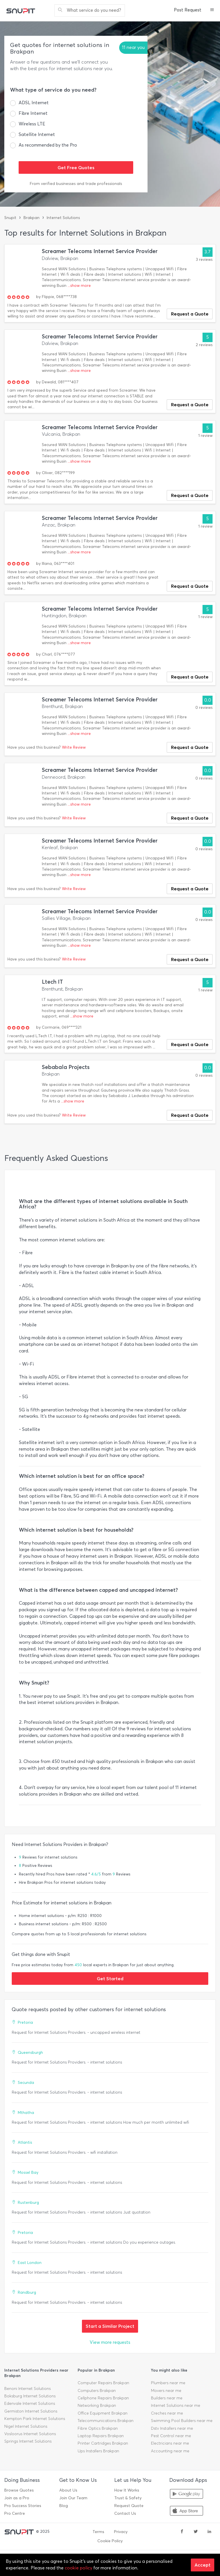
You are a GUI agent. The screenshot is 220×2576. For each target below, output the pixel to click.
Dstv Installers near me (172, 2428)
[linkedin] (209, 2531)
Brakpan (31, 217)
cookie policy (78, 2568)
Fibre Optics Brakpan (98, 2428)
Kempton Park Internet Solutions (34, 2418)
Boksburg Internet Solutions (30, 2396)
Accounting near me (170, 2451)
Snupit (10, 217)
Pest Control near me (171, 2435)
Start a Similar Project (110, 2326)
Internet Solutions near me (175, 2405)
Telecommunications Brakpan (105, 2420)
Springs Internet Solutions (28, 2441)
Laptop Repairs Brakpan (101, 2435)
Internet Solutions (63, 217)
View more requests (110, 2342)
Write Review (74, 747)
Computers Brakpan (97, 2390)
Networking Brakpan (97, 2405)
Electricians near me (170, 2443)
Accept (203, 2565)
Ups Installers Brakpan (98, 2451)
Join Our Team (73, 2498)
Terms (98, 2531)
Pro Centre (14, 2513)
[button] (212, 10)
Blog (63, 2505)
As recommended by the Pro (48, 145)
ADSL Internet (34, 102)
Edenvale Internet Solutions (29, 2403)
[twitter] (195, 2531)
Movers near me (166, 2390)
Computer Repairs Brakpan (103, 2382)
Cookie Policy (110, 2540)
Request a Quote (190, 314)
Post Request (187, 10)
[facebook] (182, 2531)
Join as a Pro (16, 2498)
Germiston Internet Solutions (30, 2411)
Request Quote (129, 2505)
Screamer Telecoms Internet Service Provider (100, 251)
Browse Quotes (19, 2490)
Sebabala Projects (66, 1067)
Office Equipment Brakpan (102, 2413)
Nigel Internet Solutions (25, 2426)
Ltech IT (52, 982)
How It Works (126, 2490)
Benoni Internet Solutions (27, 2388)
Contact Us (125, 2513)
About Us (68, 2490)
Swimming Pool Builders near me (182, 2420)
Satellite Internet (37, 134)
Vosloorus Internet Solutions (30, 2433)
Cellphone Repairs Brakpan (103, 2398)
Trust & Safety (128, 2498)
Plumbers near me (168, 2382)
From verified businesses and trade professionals (76, 183)
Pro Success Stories (22, 2505)
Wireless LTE (32, 124)
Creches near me (167, 2413)
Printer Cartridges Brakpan (103, 2443)
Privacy (120, 2531)
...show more (79, 285)
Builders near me (166, 2398)
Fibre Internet (33, 113)
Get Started (110, 1978)
